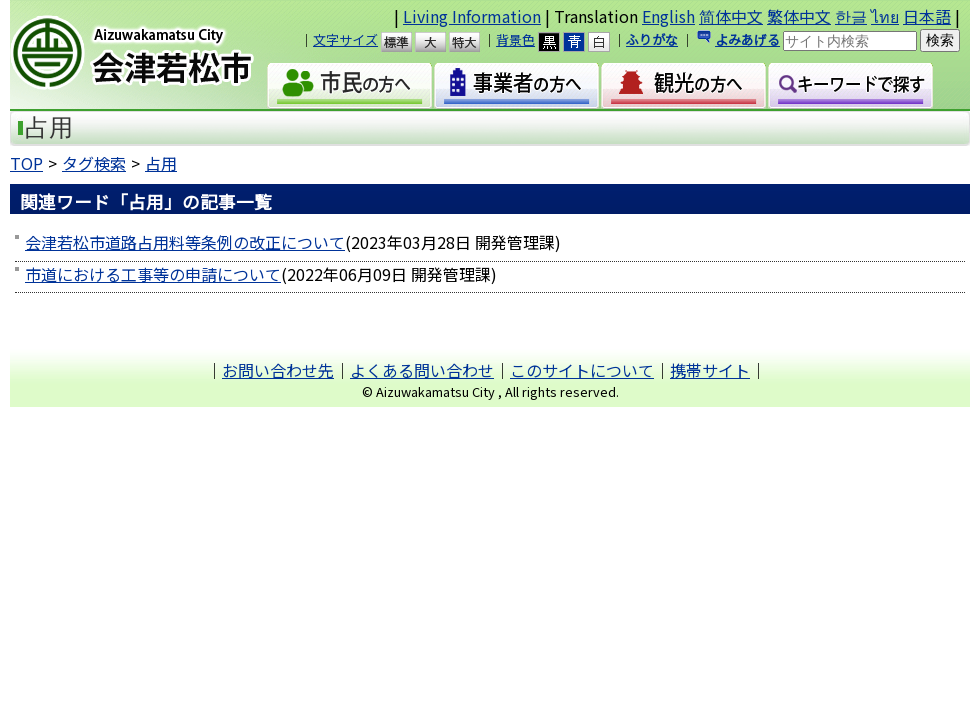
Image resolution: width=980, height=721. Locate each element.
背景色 (515, 39)
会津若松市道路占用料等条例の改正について (185, 242)
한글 (851, 16)
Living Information (472, 16)
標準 (405, 42)
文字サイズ (345, 39)
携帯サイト (710, 370)
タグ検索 (94, 163)
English (668, 16)
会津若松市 (149, 55)
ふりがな (652, 39)
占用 (161, 163)
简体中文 (731, 16)
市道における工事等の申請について (153, 274)
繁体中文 (799, 16)
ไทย (885, 16)
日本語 (927, 16)
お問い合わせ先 (278, 370)
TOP (26, 163)
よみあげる (747, 39)
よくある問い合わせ (422, 370)
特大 (473, 42)
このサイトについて (582, 370)
